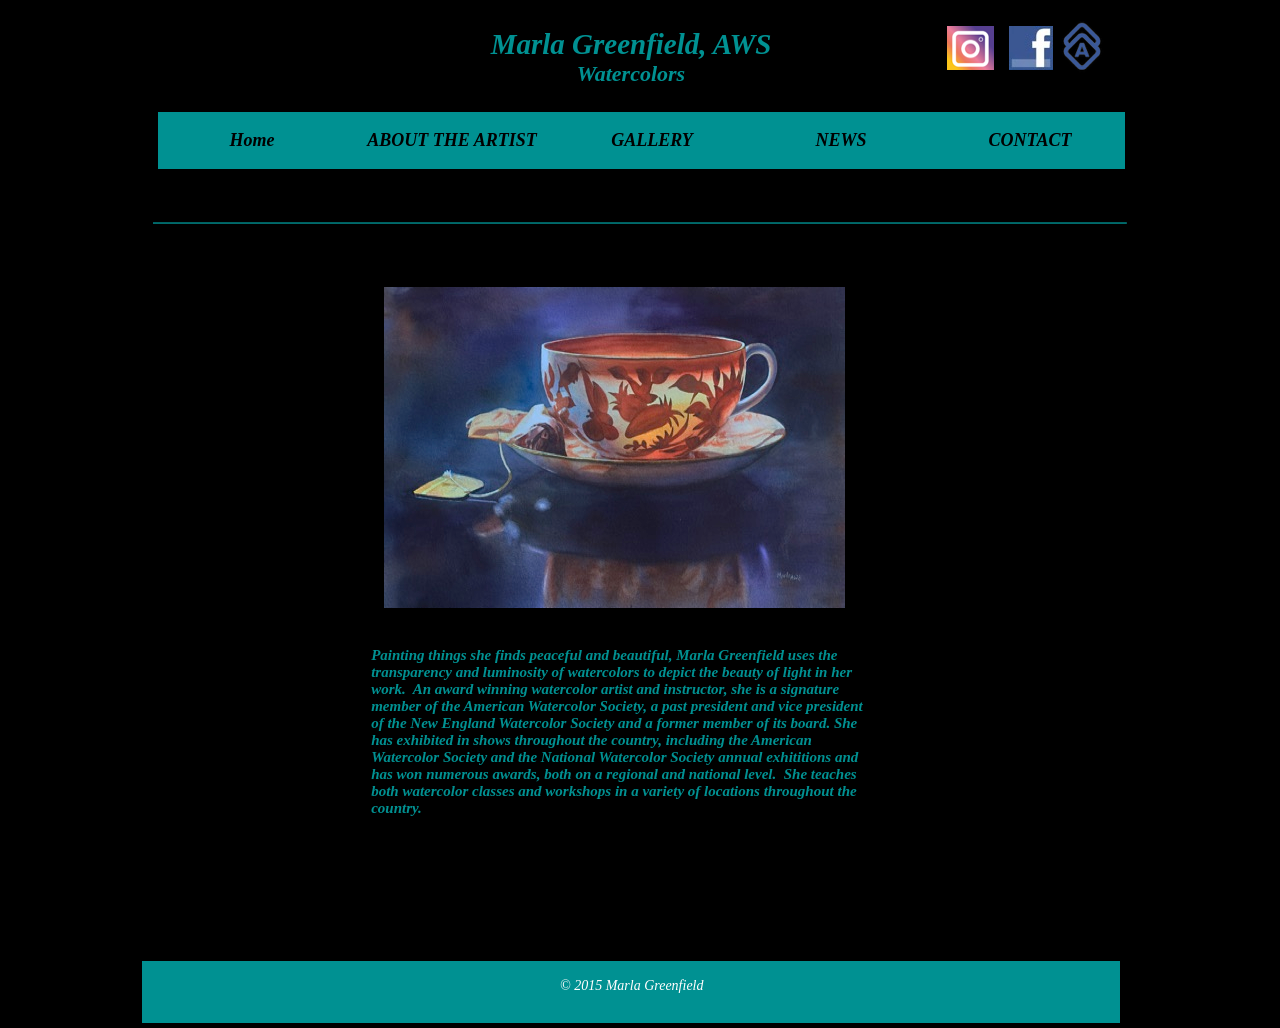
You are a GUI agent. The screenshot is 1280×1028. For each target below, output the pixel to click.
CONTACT (1029, 140)
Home (252, 140)
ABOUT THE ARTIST (451, 140)
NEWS (840, 140)
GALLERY (652, 140)
